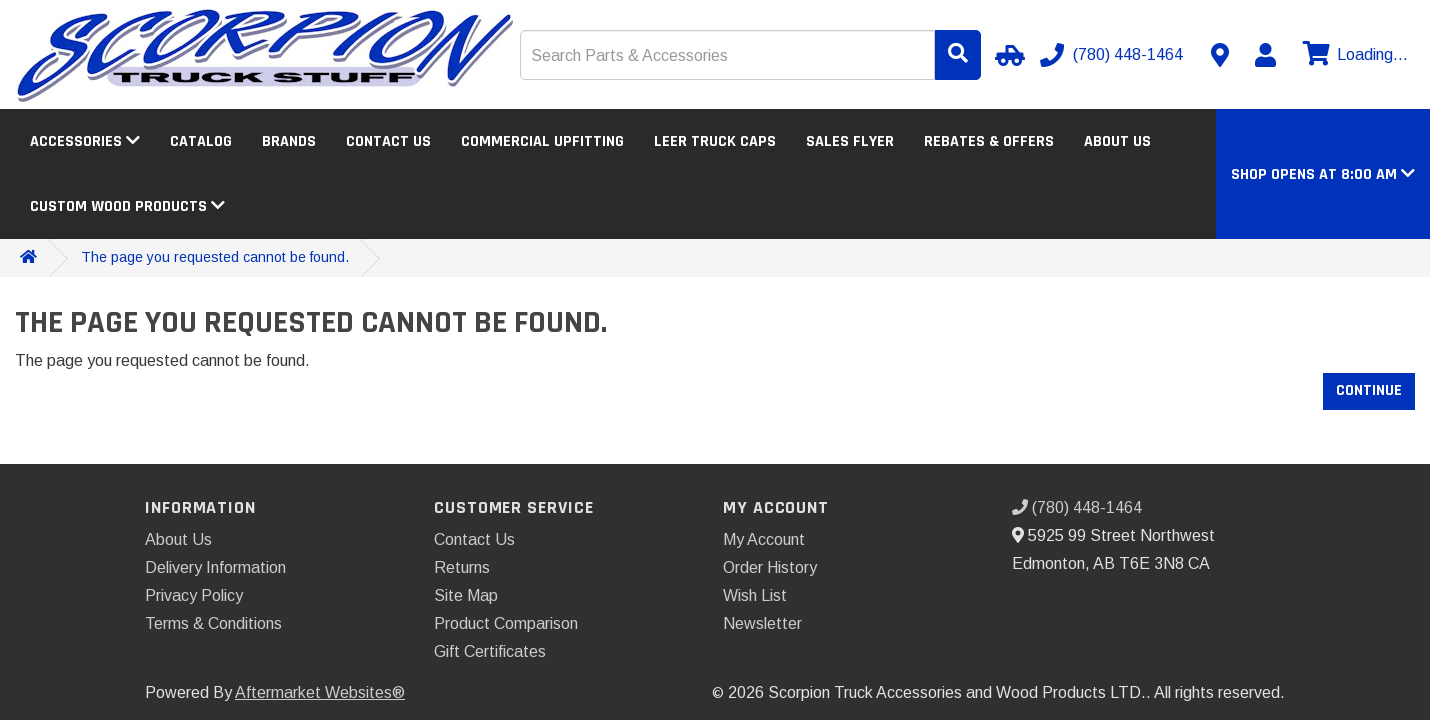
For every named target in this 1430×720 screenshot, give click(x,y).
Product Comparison (506, 623)
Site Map (466, 595)
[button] (1323, 174)
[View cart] (1353, 55)
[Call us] (1113, 55)
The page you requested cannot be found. (215, 257)
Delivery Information (215, 567)
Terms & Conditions (213, 623)
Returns (462, 567)
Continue (1369, 390)
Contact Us (388, 141)
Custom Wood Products (127, 206)
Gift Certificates (490, 651)
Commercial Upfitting (542, 141)
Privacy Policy (194, 595)
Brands (289, 141)
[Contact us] (1220, 55)
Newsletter (762, 623)
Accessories (85, 141)
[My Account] (1265, 55)
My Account (764, 539)
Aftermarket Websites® (320, 692)
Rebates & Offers (989, 141)
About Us (1117, 141)
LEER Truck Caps (715, 141)
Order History (770, 567)
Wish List (755, 595)
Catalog (201, 141)
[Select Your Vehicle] (1007, 55)
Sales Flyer (850, 141)
